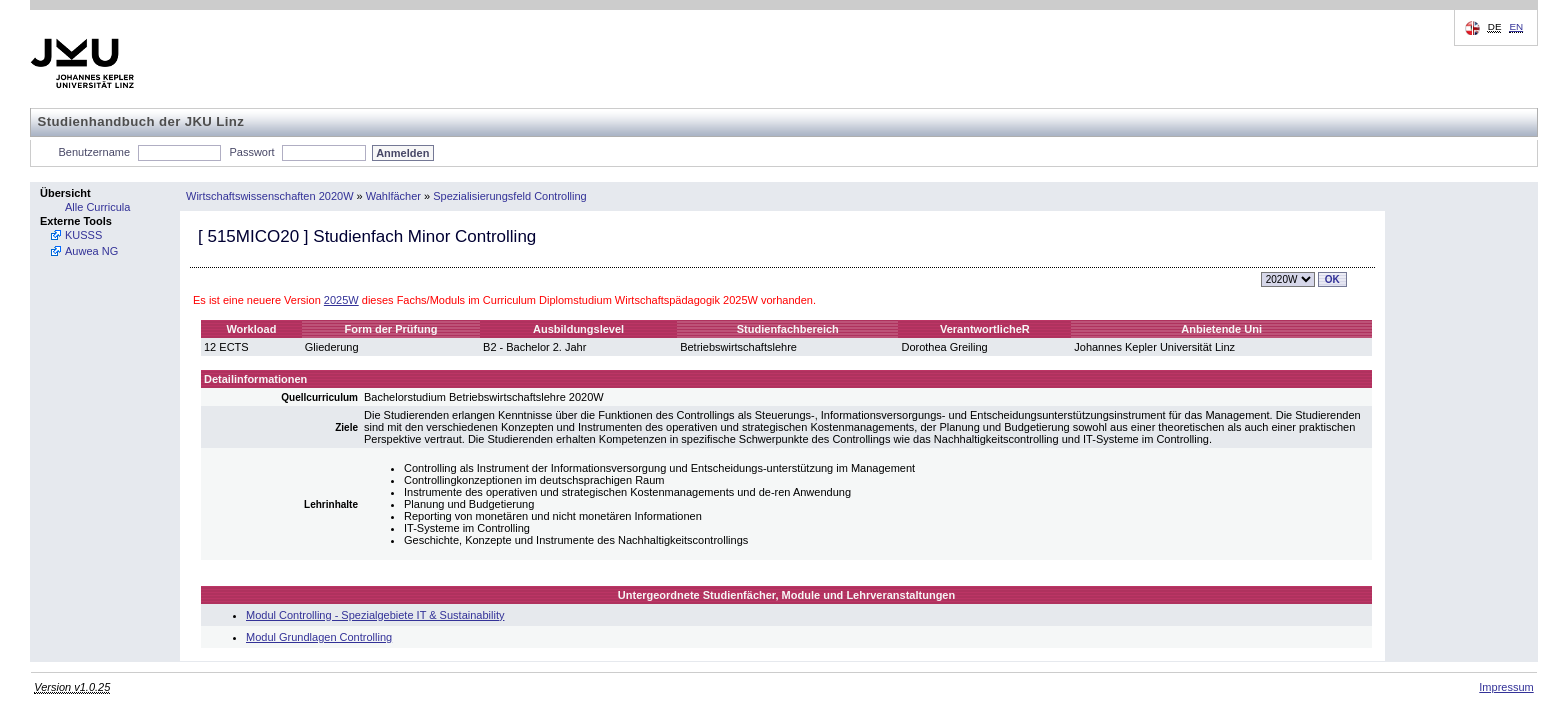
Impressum (1506, 687)
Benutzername (95, 152)
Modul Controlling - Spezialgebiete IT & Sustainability (375, 615)
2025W (341, 300)
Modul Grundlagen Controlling (319, 637)
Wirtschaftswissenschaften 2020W (270, 196)
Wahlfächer (393, 196)
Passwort (251, 152)
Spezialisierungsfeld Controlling (509, 196)
